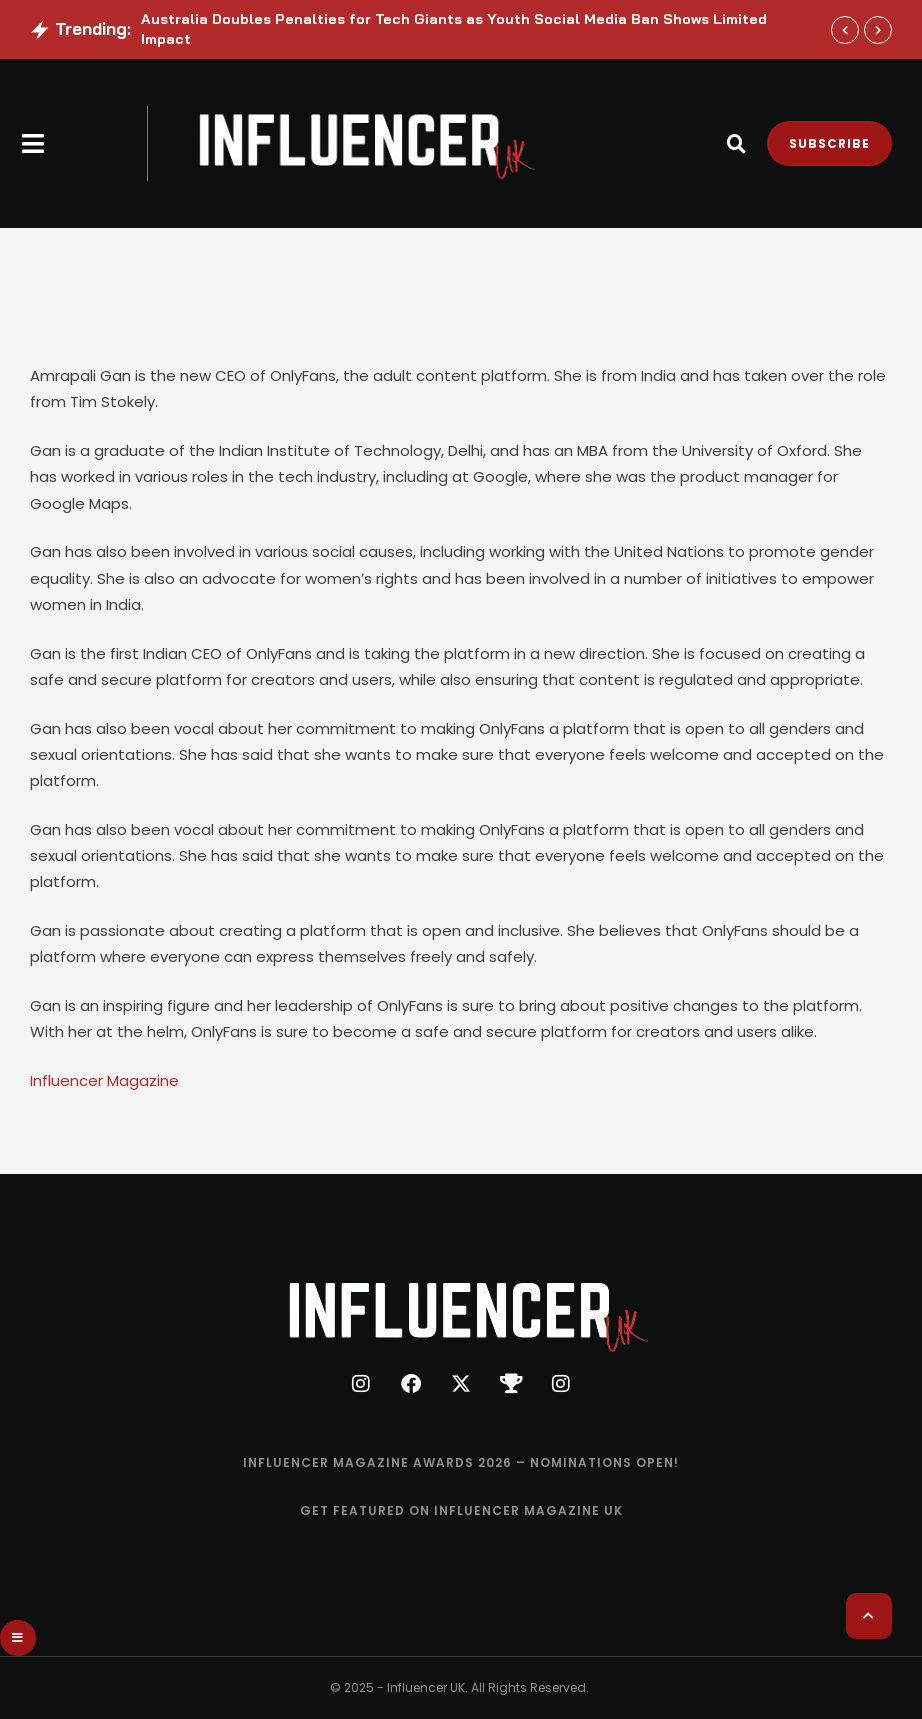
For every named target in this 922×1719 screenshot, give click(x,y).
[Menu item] (461, 1463)
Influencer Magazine (104, 1080)
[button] (33, 143)
